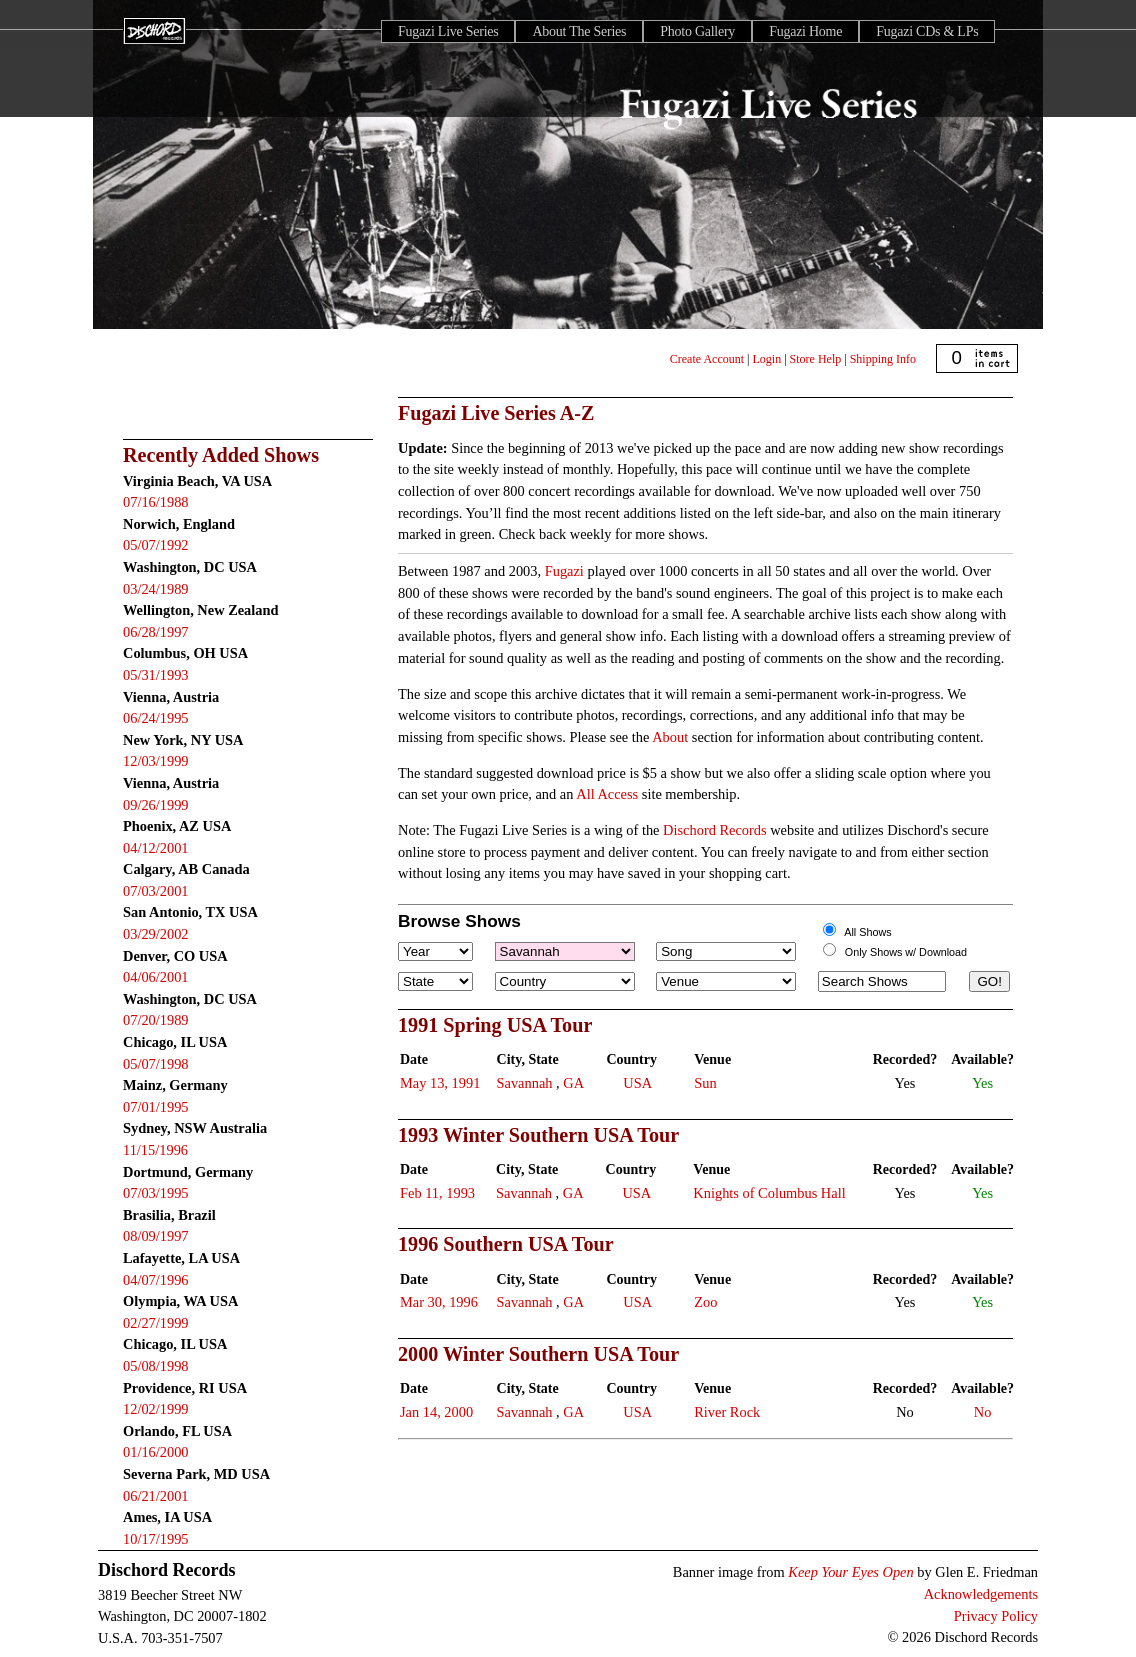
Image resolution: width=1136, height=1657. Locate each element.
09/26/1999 (156, 805)
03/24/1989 (156, 589)
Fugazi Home (805, 31)
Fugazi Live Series (448, 31)
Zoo (705, 1302)
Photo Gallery (697, 31)
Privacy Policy (996, 1616)
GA (573, 1083)
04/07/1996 (156, 1280)
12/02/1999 (156, 1409)
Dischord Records (715, 830)
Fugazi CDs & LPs (927, 31)
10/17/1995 (156, 1539)
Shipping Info (883, 359)
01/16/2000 (156, 1452)
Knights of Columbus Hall (769, 1193)
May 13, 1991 (440, 1083)
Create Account (707, 359)
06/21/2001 (156, 1496)
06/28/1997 (156, 632)
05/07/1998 (156, 1064)
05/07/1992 (156, 545)
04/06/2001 (156, 977)
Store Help (816, 359)
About (670, 737)
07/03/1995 (156, 1193)
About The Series (579, 31)
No (983, 1412)
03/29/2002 (156, 934)
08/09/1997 (156, 1236)
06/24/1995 (156, 718)
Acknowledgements (981, 1594)
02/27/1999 (156, 1323)
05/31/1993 (156, 675)
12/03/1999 (156, 761)
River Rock (727, 1412)
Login (767, 359)
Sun (705, 1083)
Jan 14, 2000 (436, 1412)
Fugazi (564, 571)
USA (637, 1083)
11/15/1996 (155, 1150)
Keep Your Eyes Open (850, 1572)
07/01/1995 (156, 1107)
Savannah (525, 1083)
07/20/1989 (156, 1020)
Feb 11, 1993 (437, 1193)
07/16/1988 (156, 502)
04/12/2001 (156, 848)
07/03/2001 (156, 891)
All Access (607, 794)
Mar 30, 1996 (439, 1302)
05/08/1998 (156, 1366)
